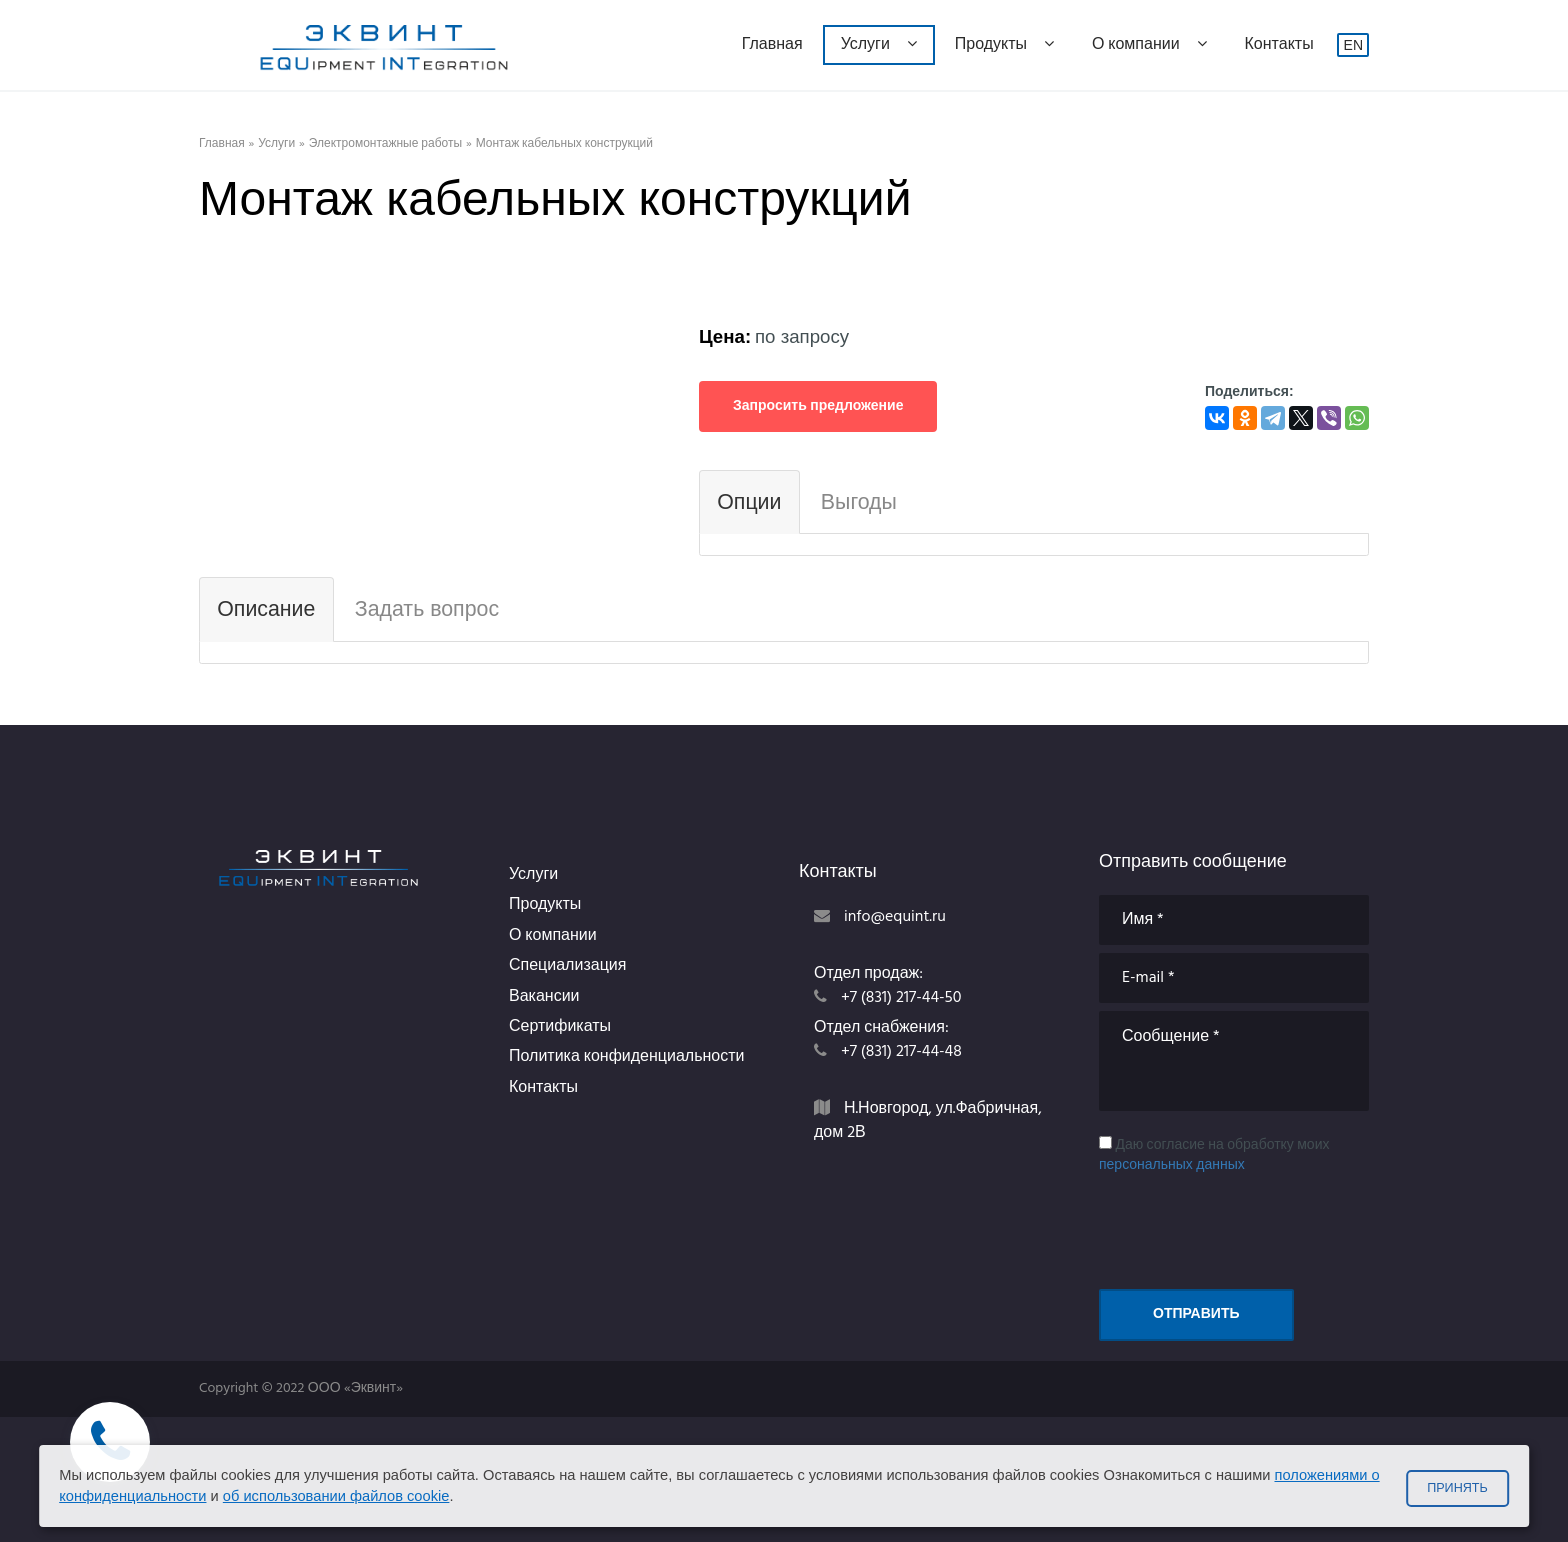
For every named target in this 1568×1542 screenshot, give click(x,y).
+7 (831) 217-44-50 (901, 998)
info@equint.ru (895, 917)
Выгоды (859, 502)
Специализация (567, 966)
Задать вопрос (427, 609)
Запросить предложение (818, 406)
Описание (266, 609)
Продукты (1004, 45)
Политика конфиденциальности (627, 1057)
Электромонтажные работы (385, 144)
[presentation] (1251, 1225)
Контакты (1279, 45)
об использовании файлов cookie (336, 1496)
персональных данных (1172, 1165)
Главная (772, 45)
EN (1353, 45)
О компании (1149, 45)
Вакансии (544, 997)
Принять (1457, 1488)
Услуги (879, 45)
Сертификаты (560, 1027)
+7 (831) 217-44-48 (901, 1052)
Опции (749, 502)
